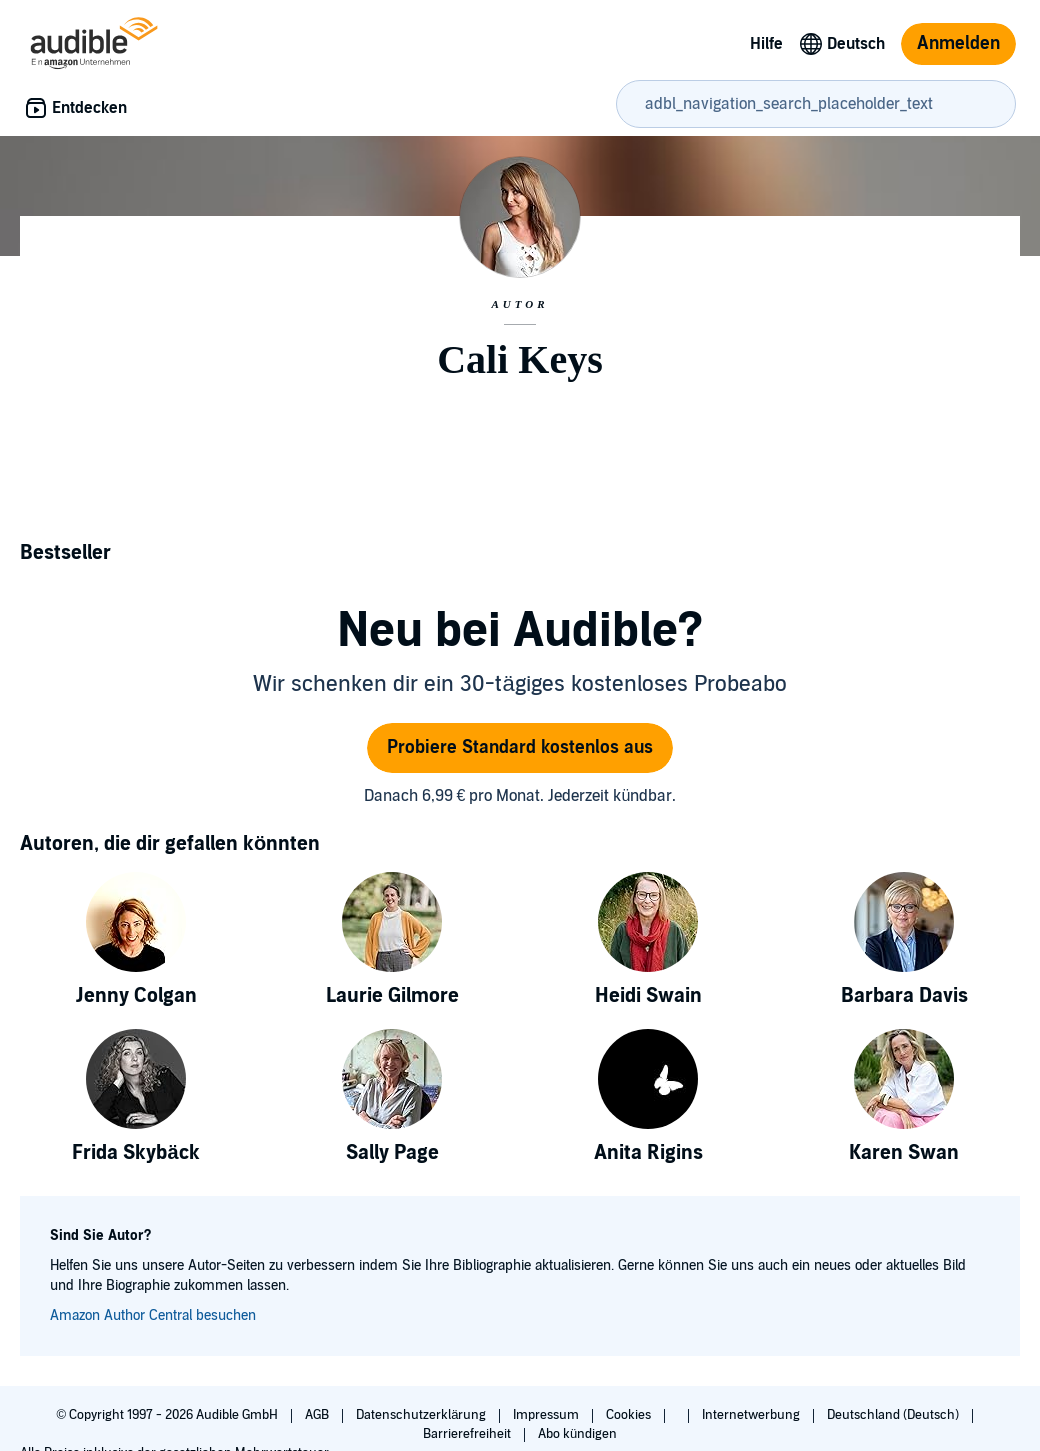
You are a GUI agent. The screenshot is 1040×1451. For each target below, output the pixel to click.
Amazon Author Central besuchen (153, 1315)
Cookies (630, 1415)
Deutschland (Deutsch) (894, 1415)
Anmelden (958, 43)
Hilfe (766, 44)
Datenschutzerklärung (422, 1415)
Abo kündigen (577, 1434)
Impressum (547, 1415)
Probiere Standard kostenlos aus (520, 747)
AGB (318, 1415)
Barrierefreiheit (468, 1434)
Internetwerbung (752, 1415)
